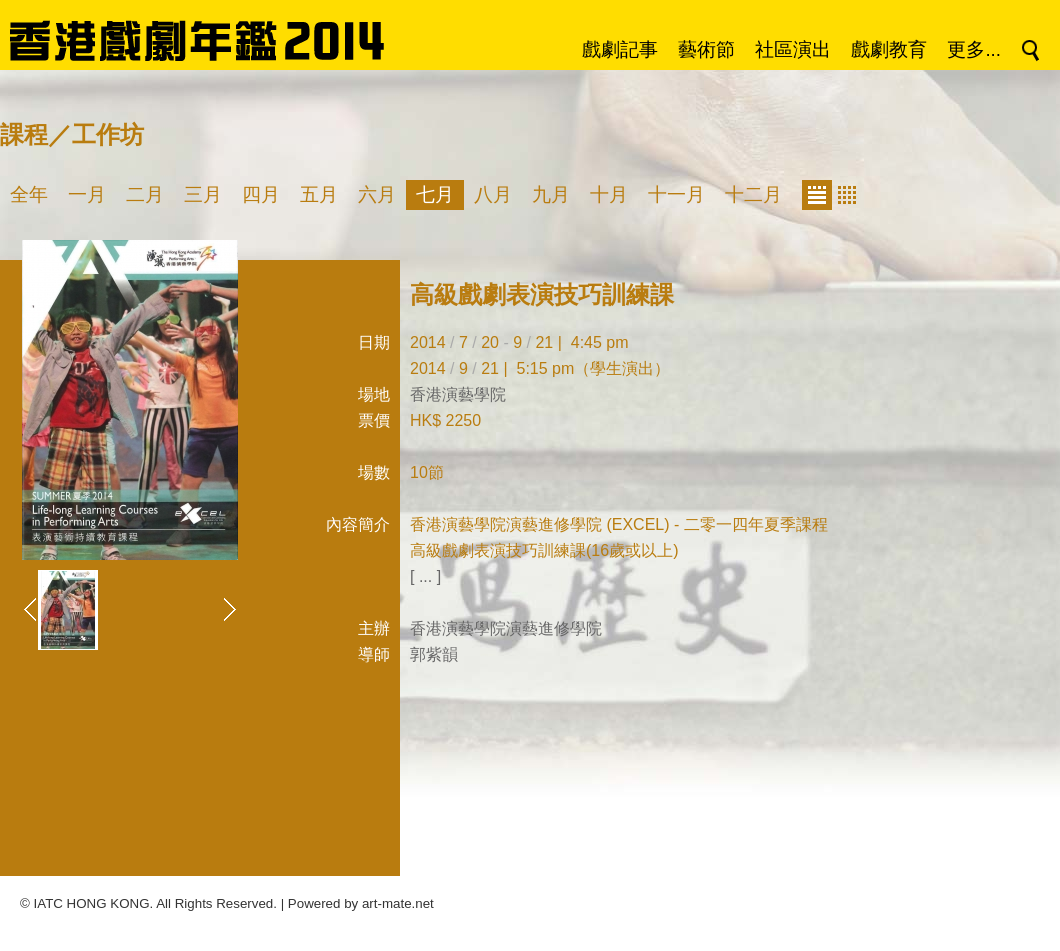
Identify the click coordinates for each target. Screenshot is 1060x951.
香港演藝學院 (458, 394)
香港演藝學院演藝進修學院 (506, 628)
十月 (609, 194)
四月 (261, 194)
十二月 (753, 194)
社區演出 (793, 49)
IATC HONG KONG (92, 903)
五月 (319, 194)
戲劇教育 (889, 49)
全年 (29, 194)
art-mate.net (398, 903)
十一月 (676, 194)
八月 (493, 194)
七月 (435, 194)
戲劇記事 (620, 49)
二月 (145, 194)
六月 (377, 194)
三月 (203, 194)
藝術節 (706, 49)
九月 (551, 194)
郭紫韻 (434, 654)
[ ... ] (425, 576)
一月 (87, 194)
